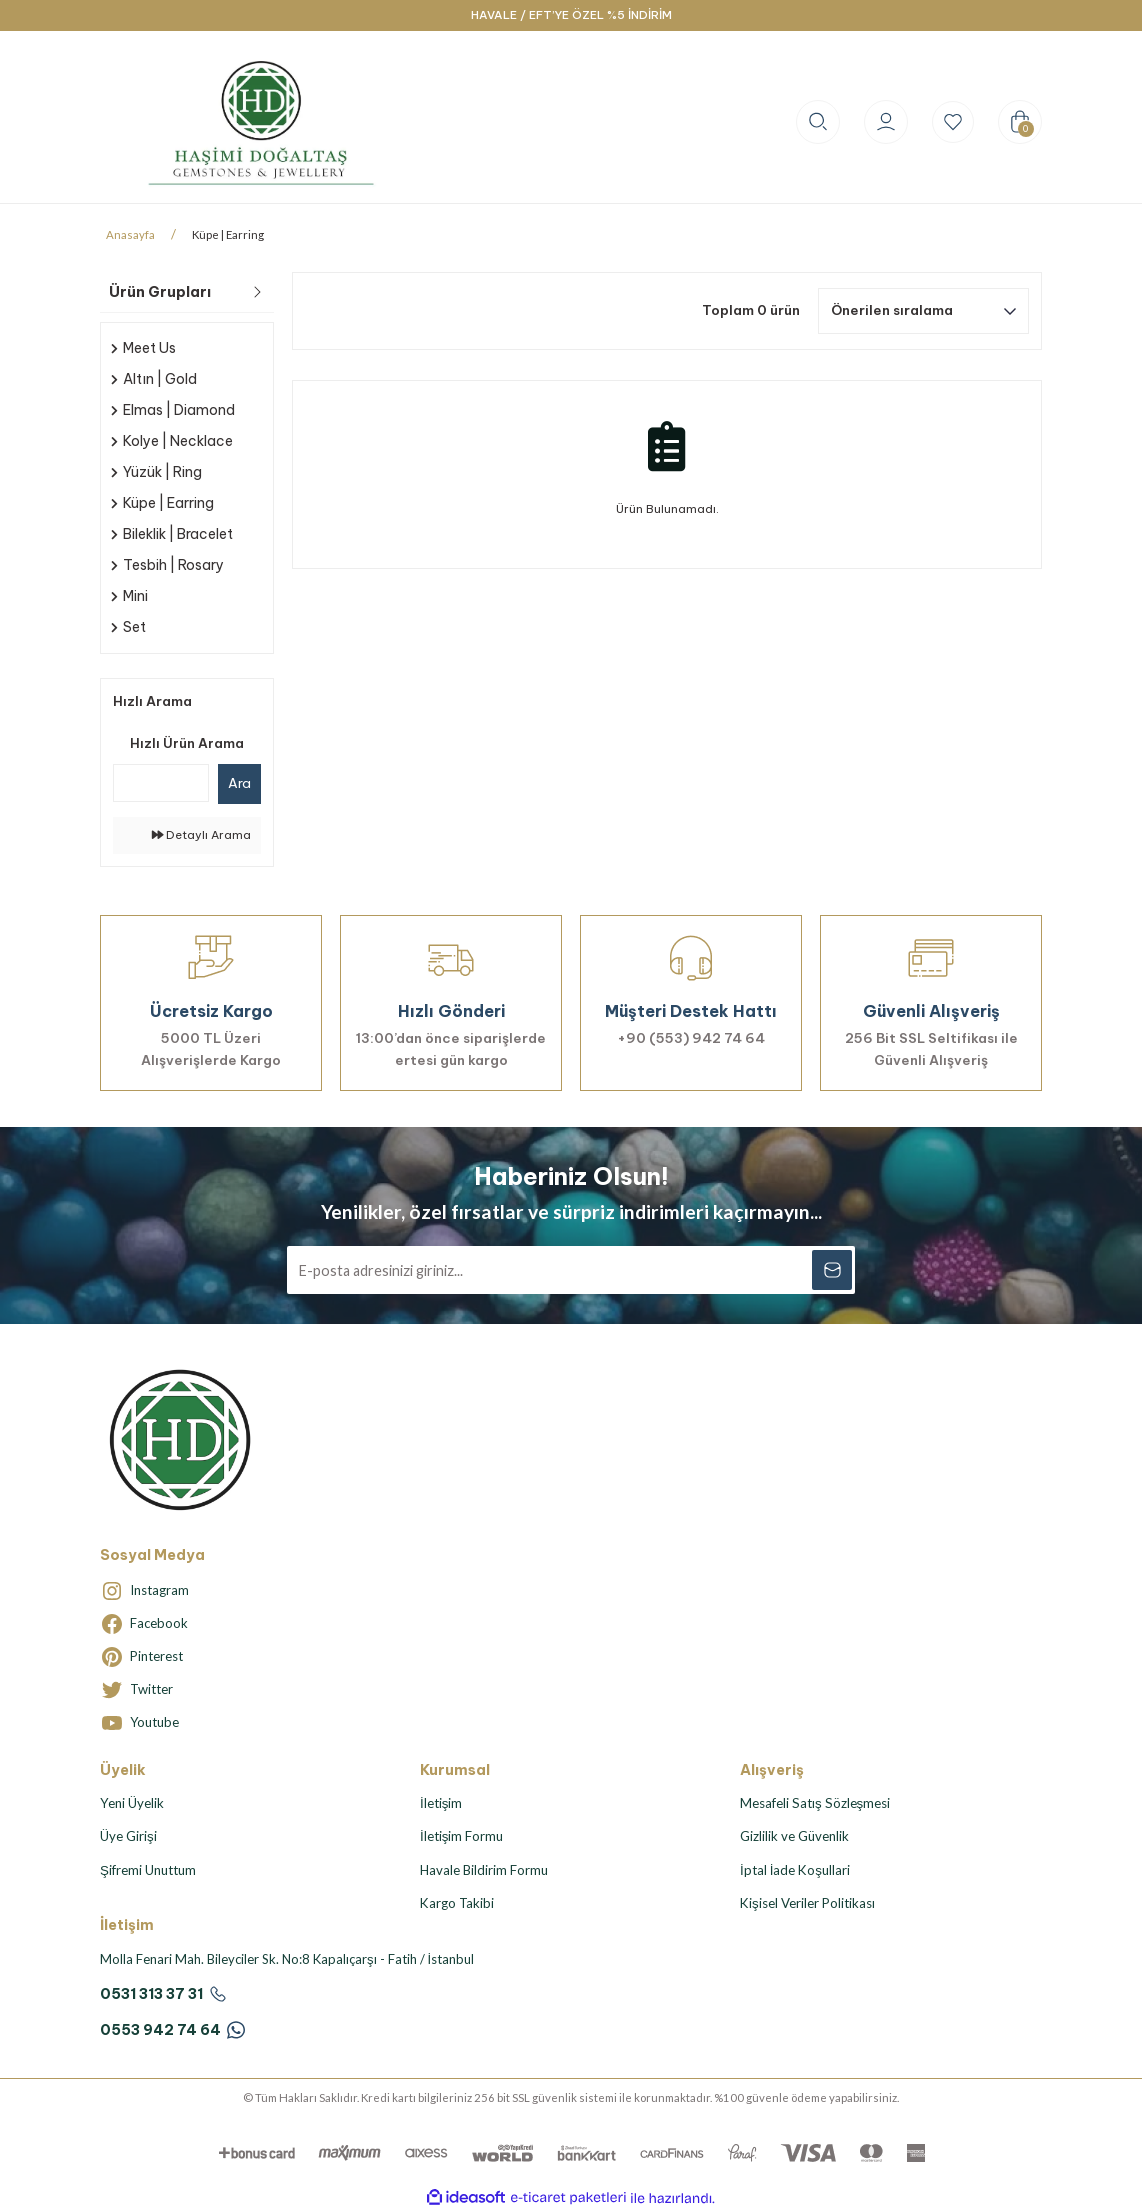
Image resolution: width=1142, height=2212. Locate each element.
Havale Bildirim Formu (484, 1870)
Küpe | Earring (228, 234)
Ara (239, 783)
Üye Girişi (128, 1836)
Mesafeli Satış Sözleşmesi (815, 1803)
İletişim (441, 1803)
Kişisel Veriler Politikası (807, 1903)
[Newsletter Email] (571, 1270)
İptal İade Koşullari (795, 1870)
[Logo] (261, 121)
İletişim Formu (461, 1836)
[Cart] (1020, 122)
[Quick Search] (161, 783)
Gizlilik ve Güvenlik (794, 1836)
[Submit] (832, 1270)
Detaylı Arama (201, 835)
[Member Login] (884, 122)
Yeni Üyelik (132, 1803)
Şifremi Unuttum (148, 1870)
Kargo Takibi (457, 1903)
